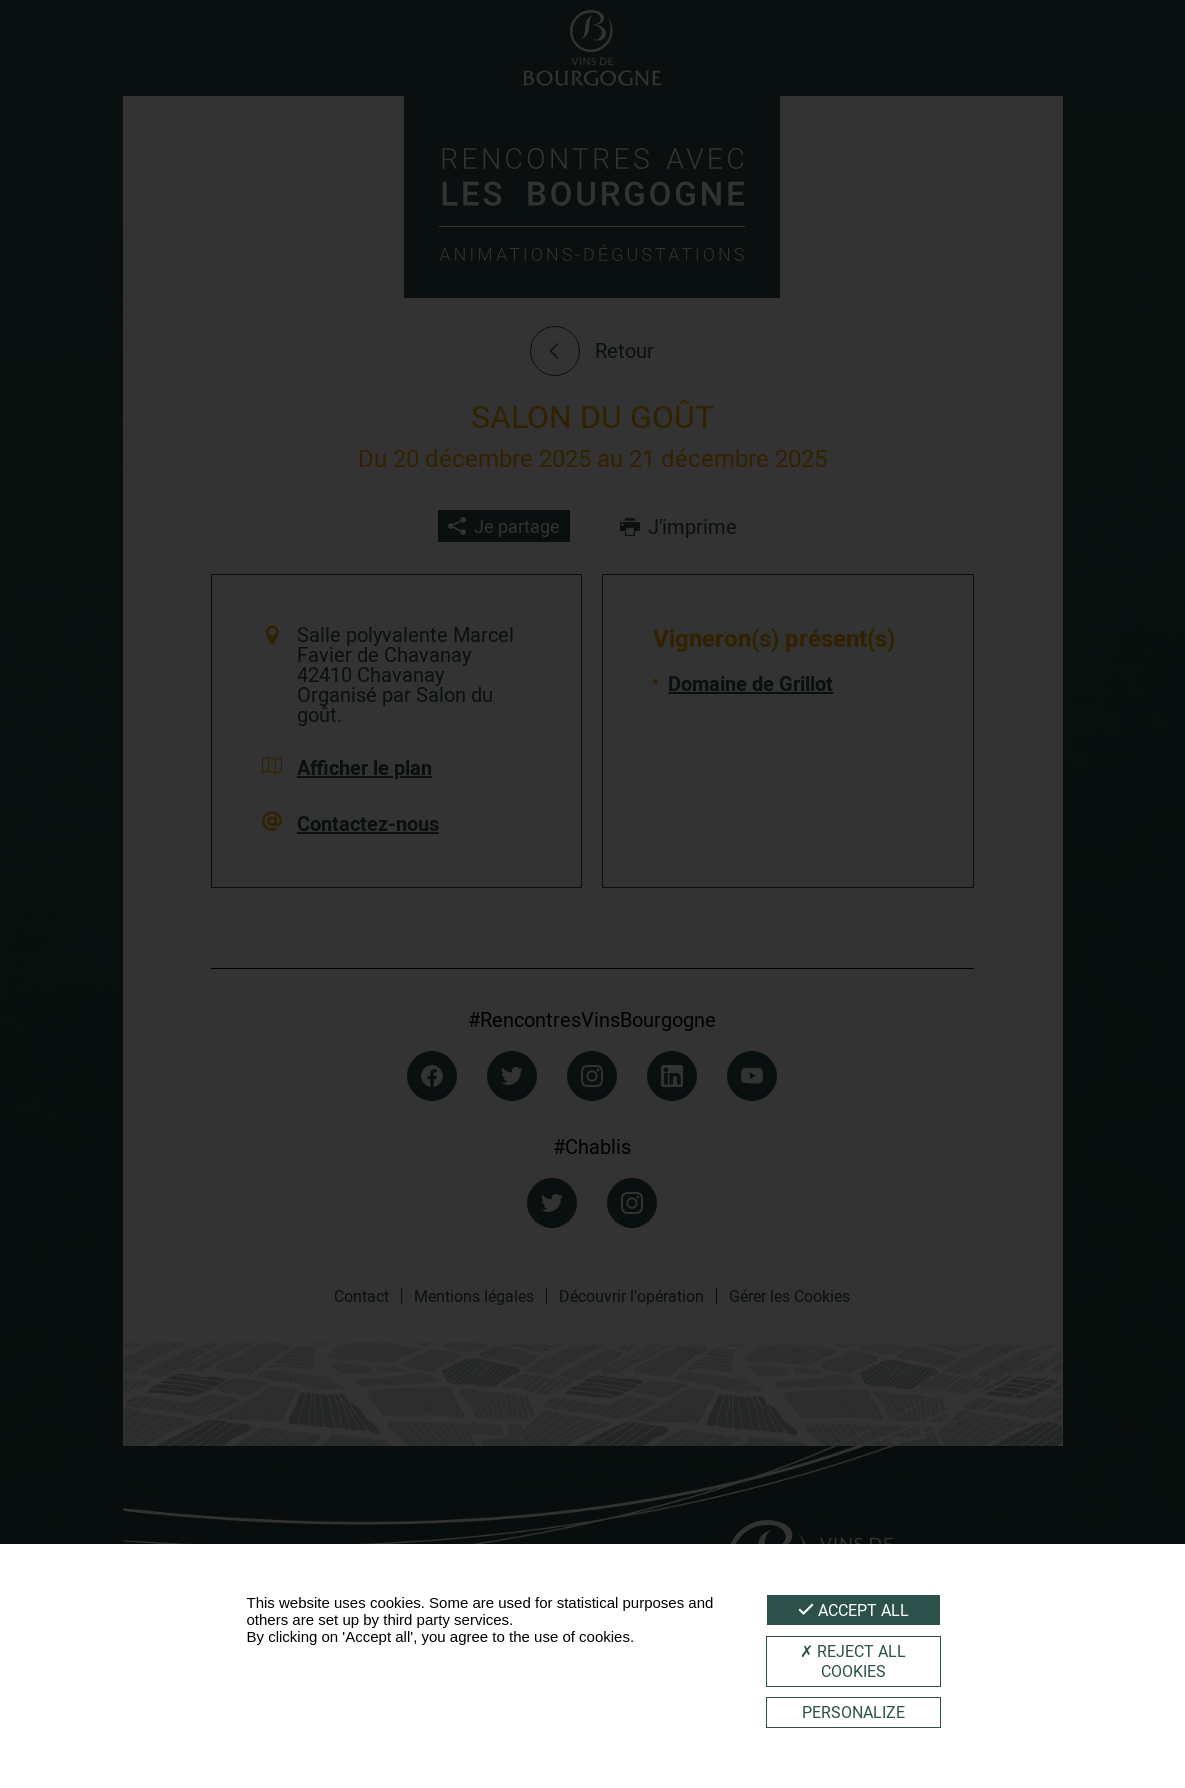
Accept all (853, 1610)
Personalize (853, 1712)
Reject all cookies (853, 1660)
